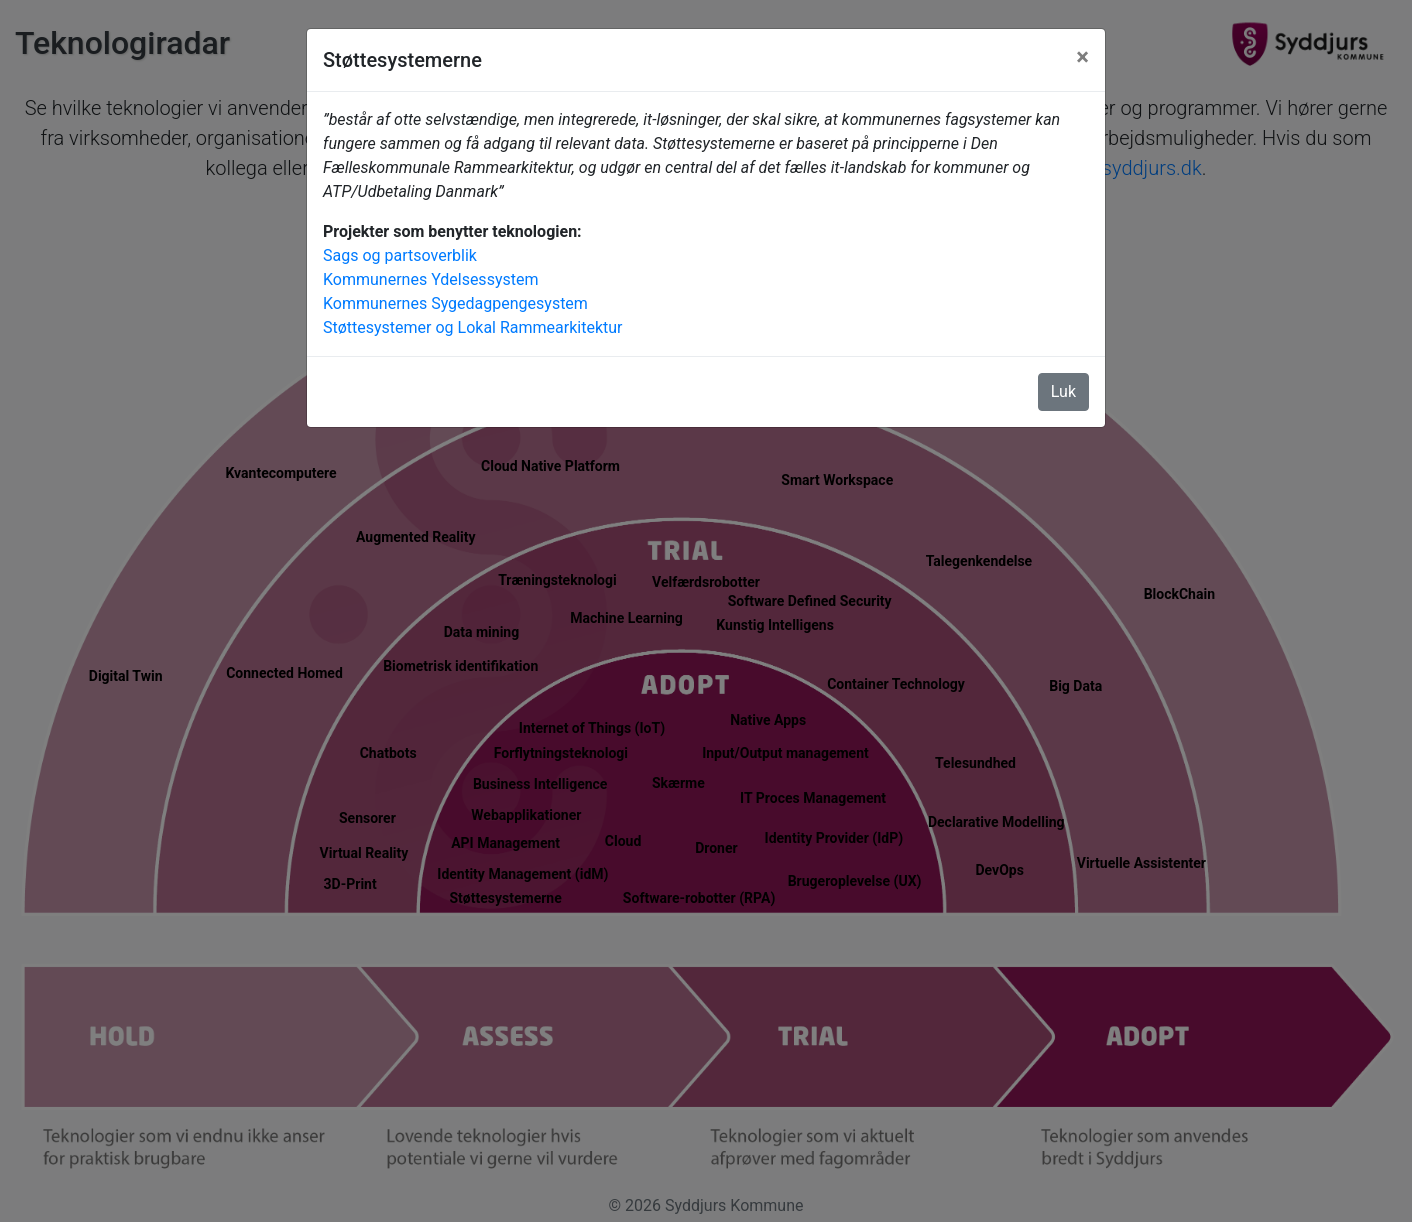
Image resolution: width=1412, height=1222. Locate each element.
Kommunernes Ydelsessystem (430, 279)
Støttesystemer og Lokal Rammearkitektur (473, 327)
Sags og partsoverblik (400, 255)
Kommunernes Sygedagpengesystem (455, 303)
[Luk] (1082, 57)
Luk (1063, 391)
